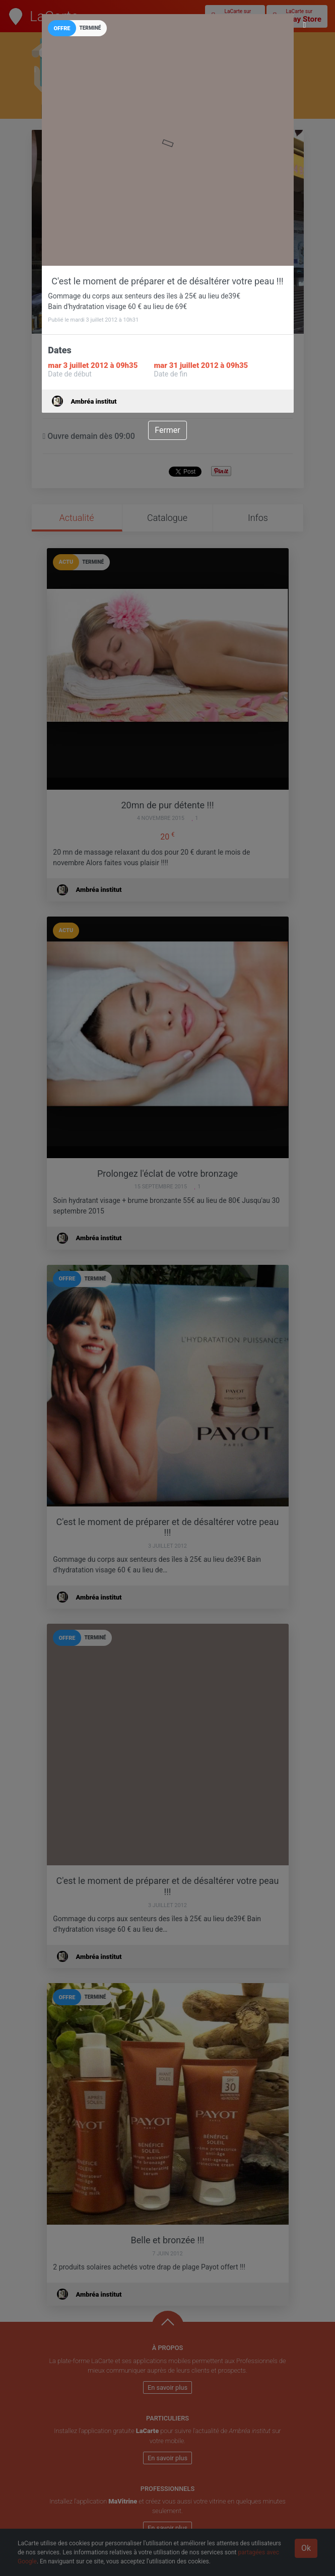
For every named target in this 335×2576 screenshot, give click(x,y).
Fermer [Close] (167, 430)
